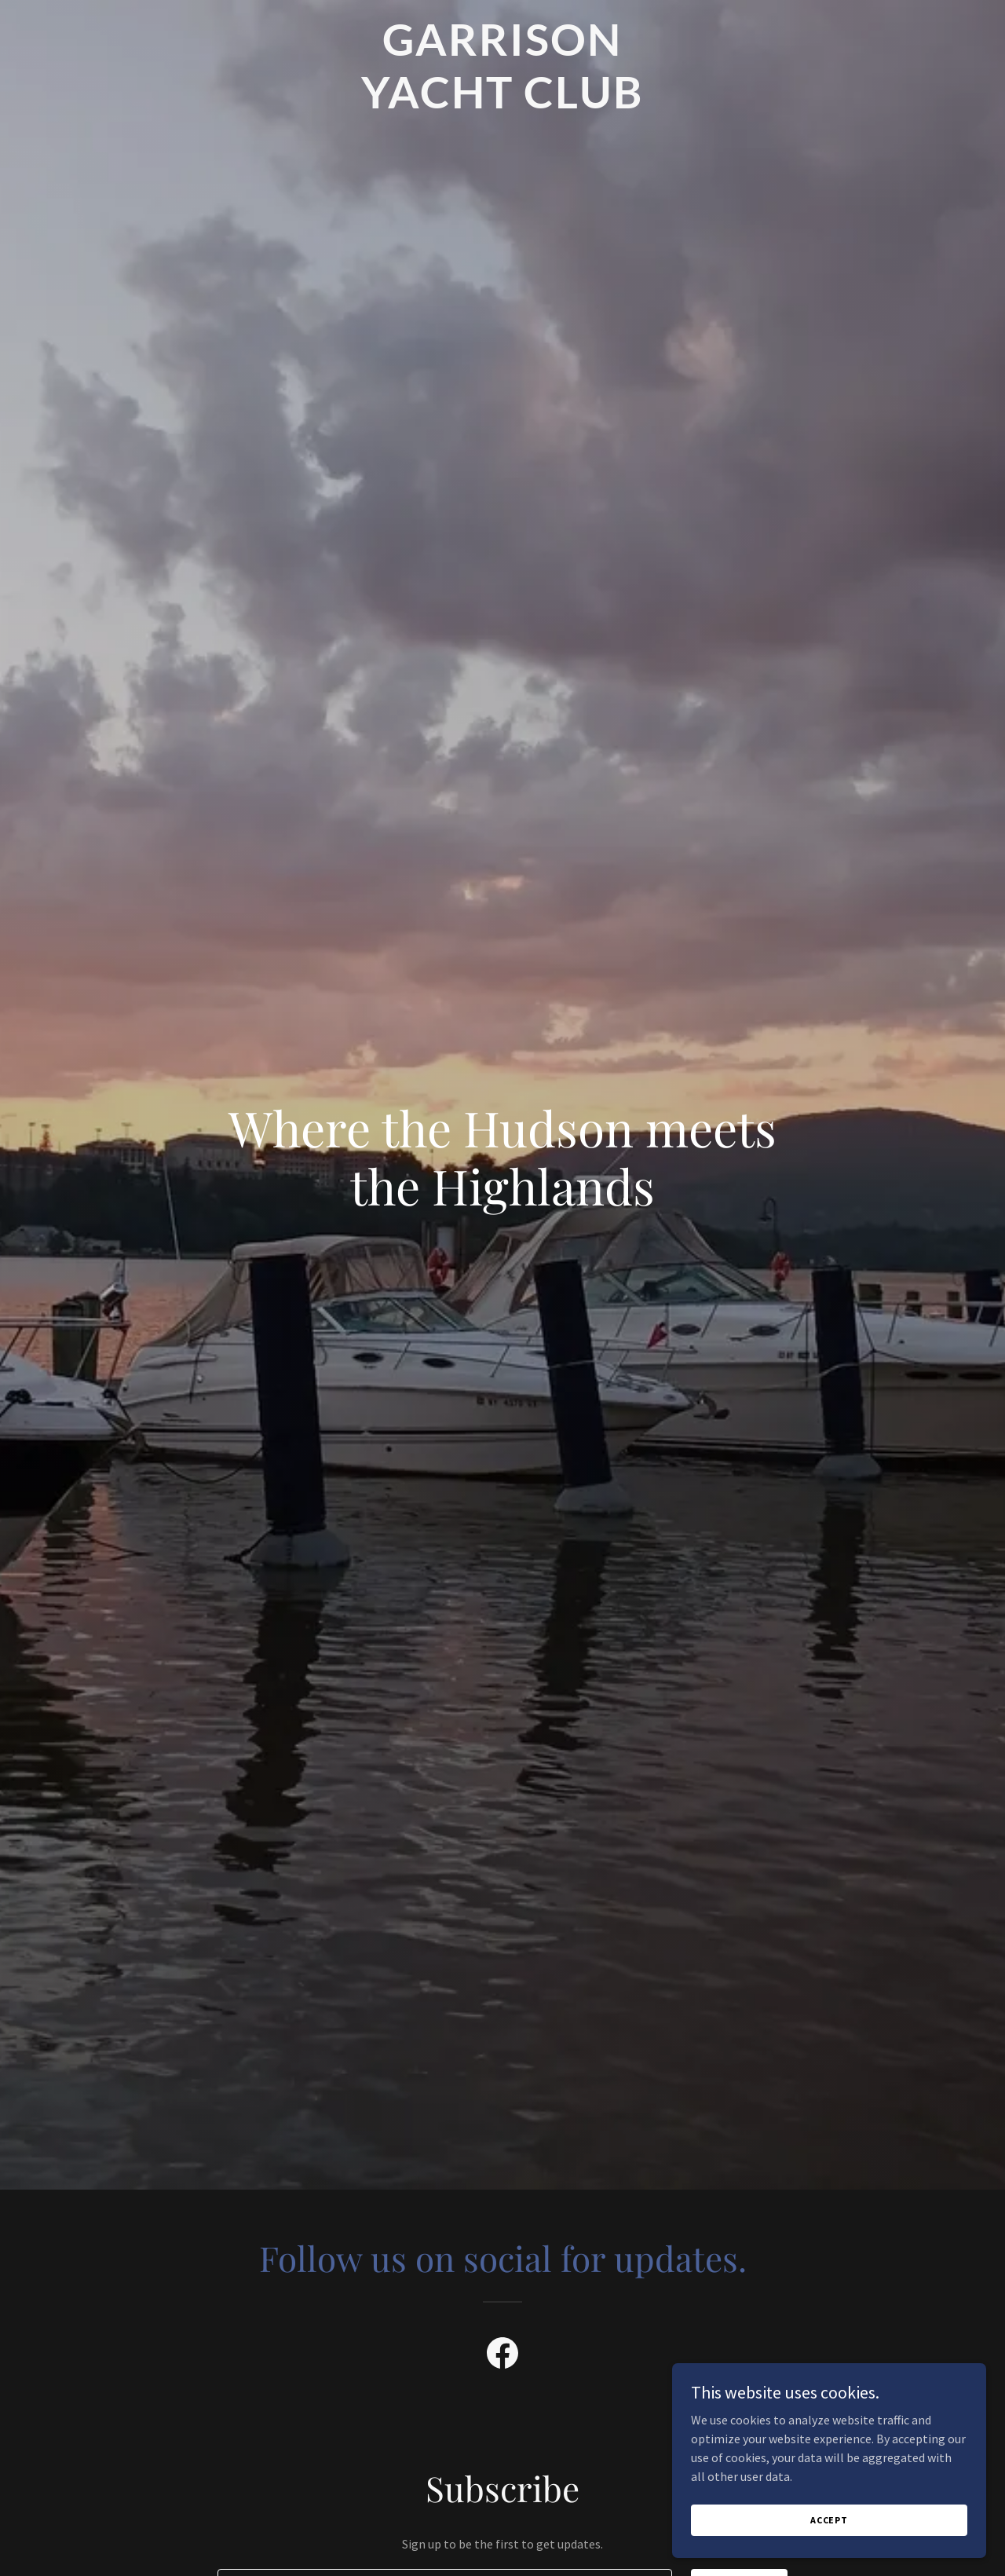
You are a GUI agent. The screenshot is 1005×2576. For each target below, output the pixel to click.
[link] (503, 104)
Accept (829, 2541)
